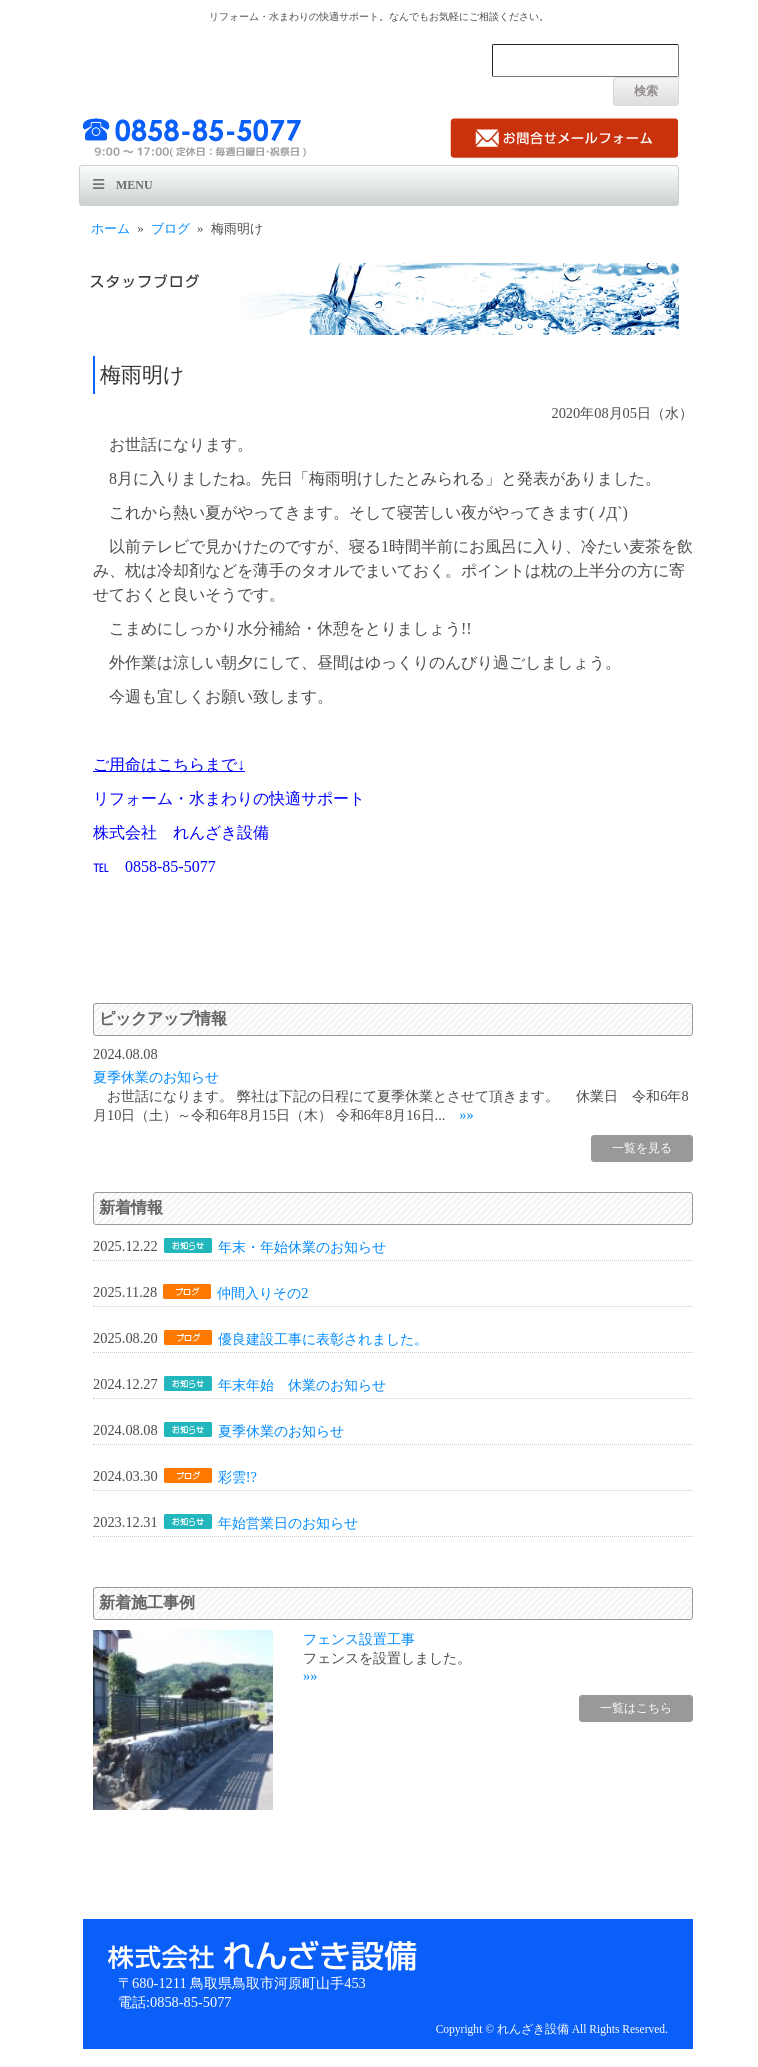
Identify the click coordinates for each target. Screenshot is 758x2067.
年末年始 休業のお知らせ (302, 1385)
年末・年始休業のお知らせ (302, 1247)
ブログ (170, 229)
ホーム (110, 229)
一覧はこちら (636, 1708)
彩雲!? (237, 1477)
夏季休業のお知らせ (156, 1077)
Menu (134, 185)
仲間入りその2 (262, 1293)
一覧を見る (642, 1148)
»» (466, 1115)
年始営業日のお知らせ (288, 1523)
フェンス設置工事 (359, 1639)
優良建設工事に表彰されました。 (323, 1339)
